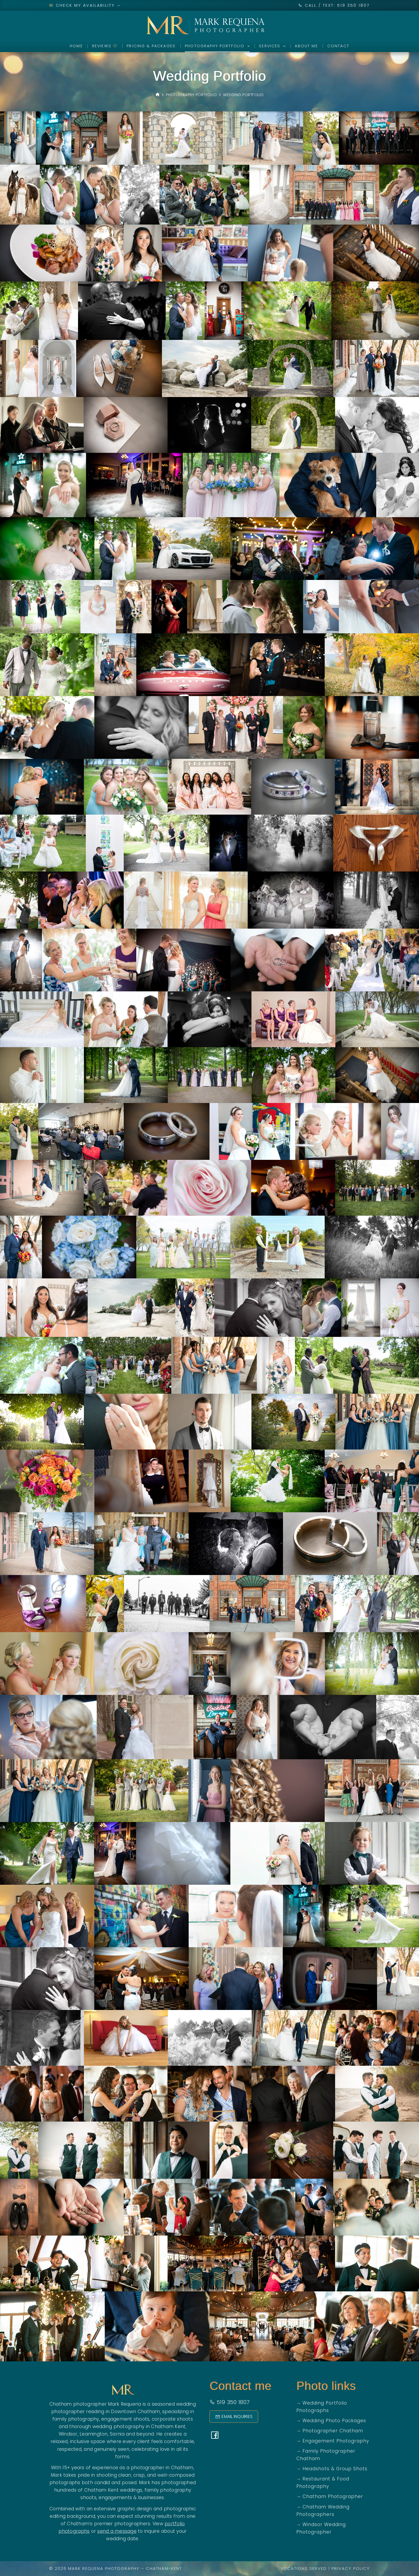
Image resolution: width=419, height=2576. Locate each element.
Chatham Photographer (332, 2496)
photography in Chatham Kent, (150, 2426)
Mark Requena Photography (103, 2568)
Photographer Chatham (332, 2431)
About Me (306, 46)
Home (76, 46)
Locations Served (304, 2568)
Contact (338, 46)
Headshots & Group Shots (334, 2468)
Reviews (104, 46)
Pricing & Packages (151, 46)
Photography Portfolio (218, 46)
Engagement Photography (335, 2441)
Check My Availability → (85, 5)
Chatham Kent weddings (113, 2490)
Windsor (68, 2434)
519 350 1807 (230, 2402)
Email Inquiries (234, 2416)
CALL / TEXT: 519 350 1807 (337, 5)
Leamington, (94, 2434)
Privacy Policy (351, 2568)
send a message (117, 2531)
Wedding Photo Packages (334, 2420)
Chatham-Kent (164, 2568)
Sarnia (117, 2434)
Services (273, 46)
